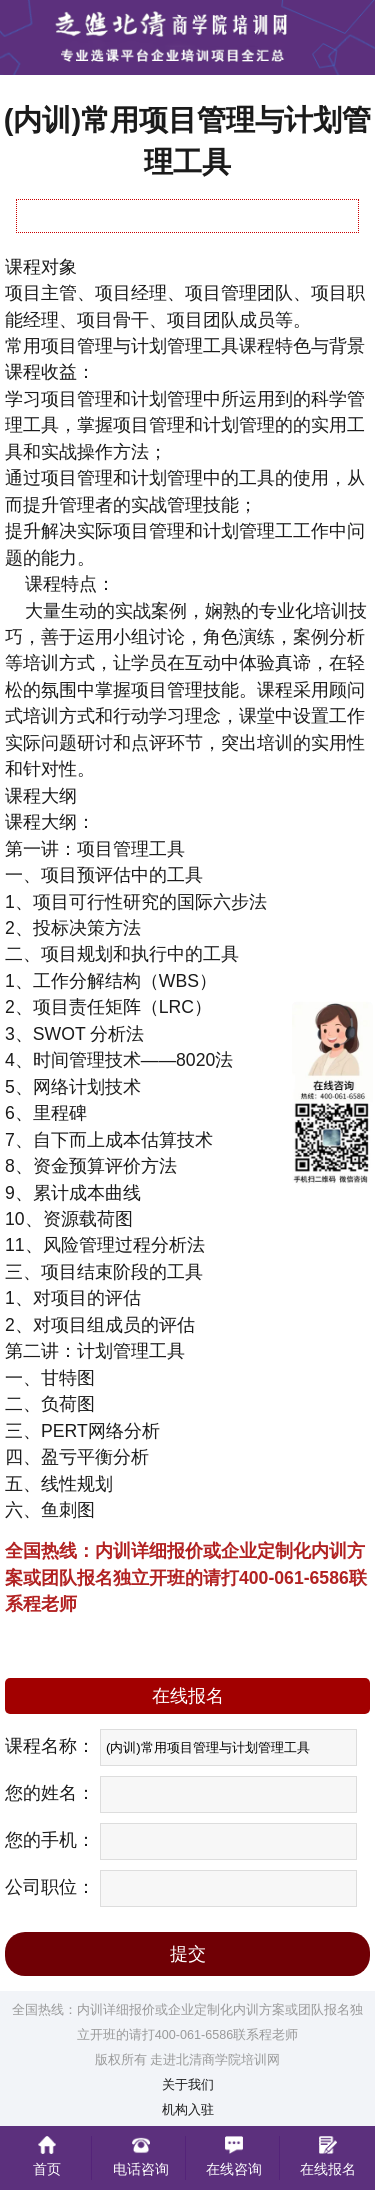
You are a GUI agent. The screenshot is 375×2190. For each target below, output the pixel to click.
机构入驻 (188, 2110)
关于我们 (188, 2085)
